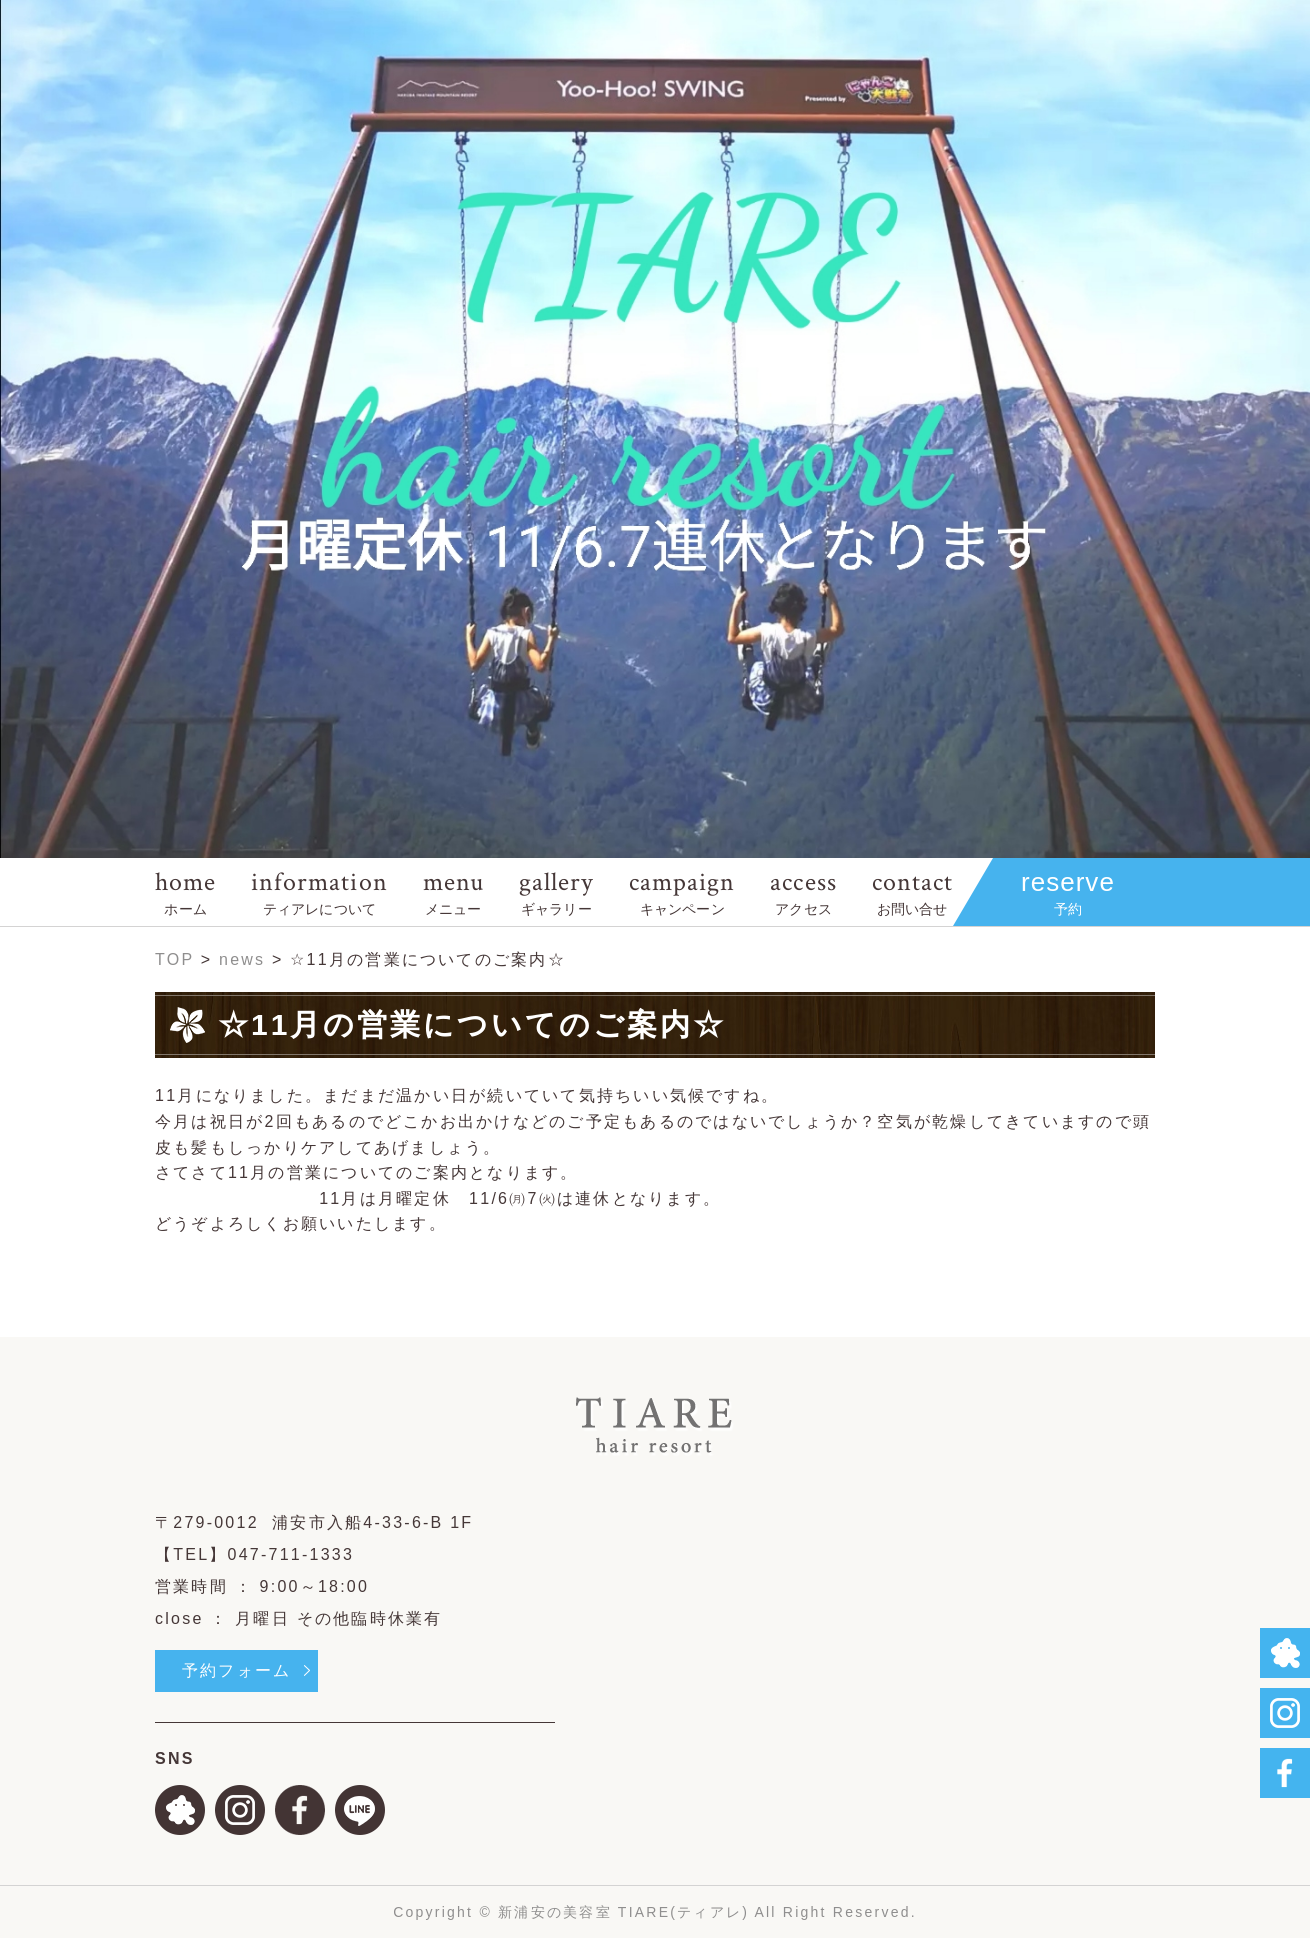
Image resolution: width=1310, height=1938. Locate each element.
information (319, 891)
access (803, 891)
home (185, 891)
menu (453, 891)
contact (912, 891)
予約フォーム (236, 1670)
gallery (556, 891)
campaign (682, 891)
